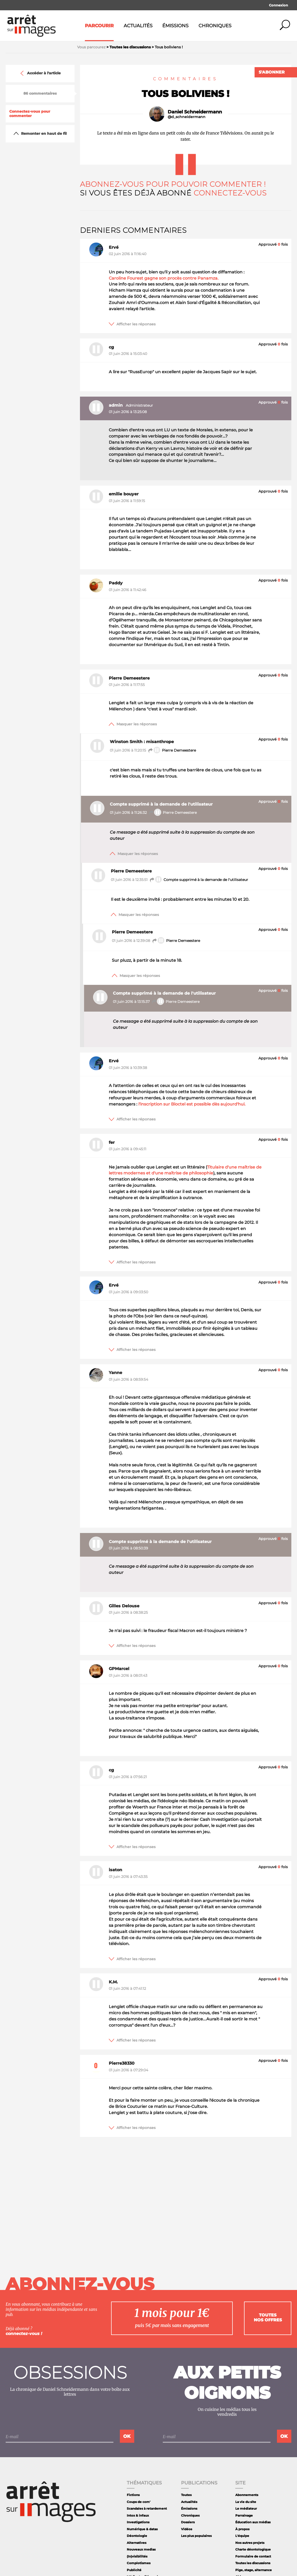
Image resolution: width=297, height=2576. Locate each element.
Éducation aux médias (253, 2522)
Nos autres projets (249, 2543)
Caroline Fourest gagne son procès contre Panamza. (164, 278)
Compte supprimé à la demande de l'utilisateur (198, 880)
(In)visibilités (137, 2556)
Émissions (175, 26)
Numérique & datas (142, 2529)
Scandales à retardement (147, 2508)
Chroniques (215, 26)
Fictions (133, 2495)
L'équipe (242, 2536)
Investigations (138, 2522)
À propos (242, 2529)
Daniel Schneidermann (195, 112)
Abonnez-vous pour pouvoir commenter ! (173, 184)
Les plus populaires (196, 2536)
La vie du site (245, 2502)
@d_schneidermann (186, 117)
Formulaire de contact (253, 2556)
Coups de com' (138, 2502)
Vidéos (186, 2529)
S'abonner (272, 72)
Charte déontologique (253, 2549)
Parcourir (99, 26)
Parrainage (244, 2515)
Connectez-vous (230, 193)
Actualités (138, 26)
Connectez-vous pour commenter (29, 113)
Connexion (278, 5)
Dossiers (188, 2522)
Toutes (186, 2495)
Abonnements (246, 2495)
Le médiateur (246, 2508)
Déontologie (137, 2536)
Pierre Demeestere (172, 750)
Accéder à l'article (40, 73)
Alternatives (136, 2543)
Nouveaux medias (141, 2549)
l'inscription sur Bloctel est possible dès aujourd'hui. (192, 1104)
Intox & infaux (138, 2515)
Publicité (134, 2570)
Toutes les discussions (252, 2563)
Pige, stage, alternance (253, 2570)
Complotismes (138, 2563)
